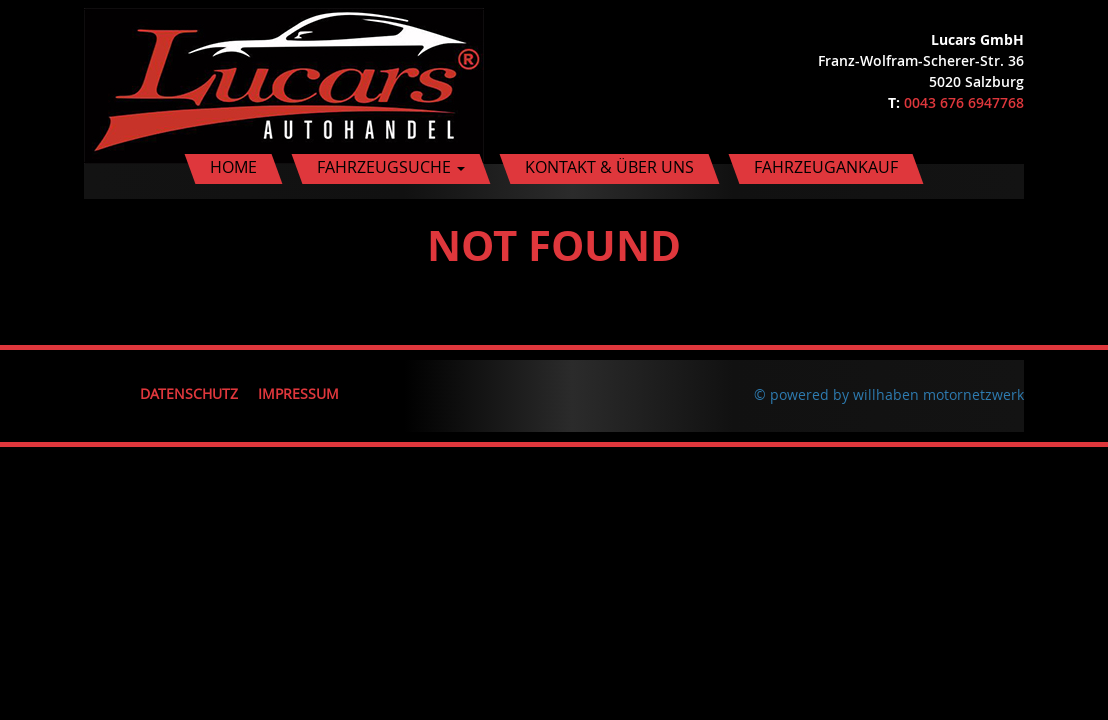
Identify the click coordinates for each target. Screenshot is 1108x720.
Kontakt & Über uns (609, 167)
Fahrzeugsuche (391, 167)
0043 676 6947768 (964, 102)
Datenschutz (189, 393)
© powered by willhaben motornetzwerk (889, 394)
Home (233, 167)
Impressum (298, 393)
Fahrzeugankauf (826, 167)
